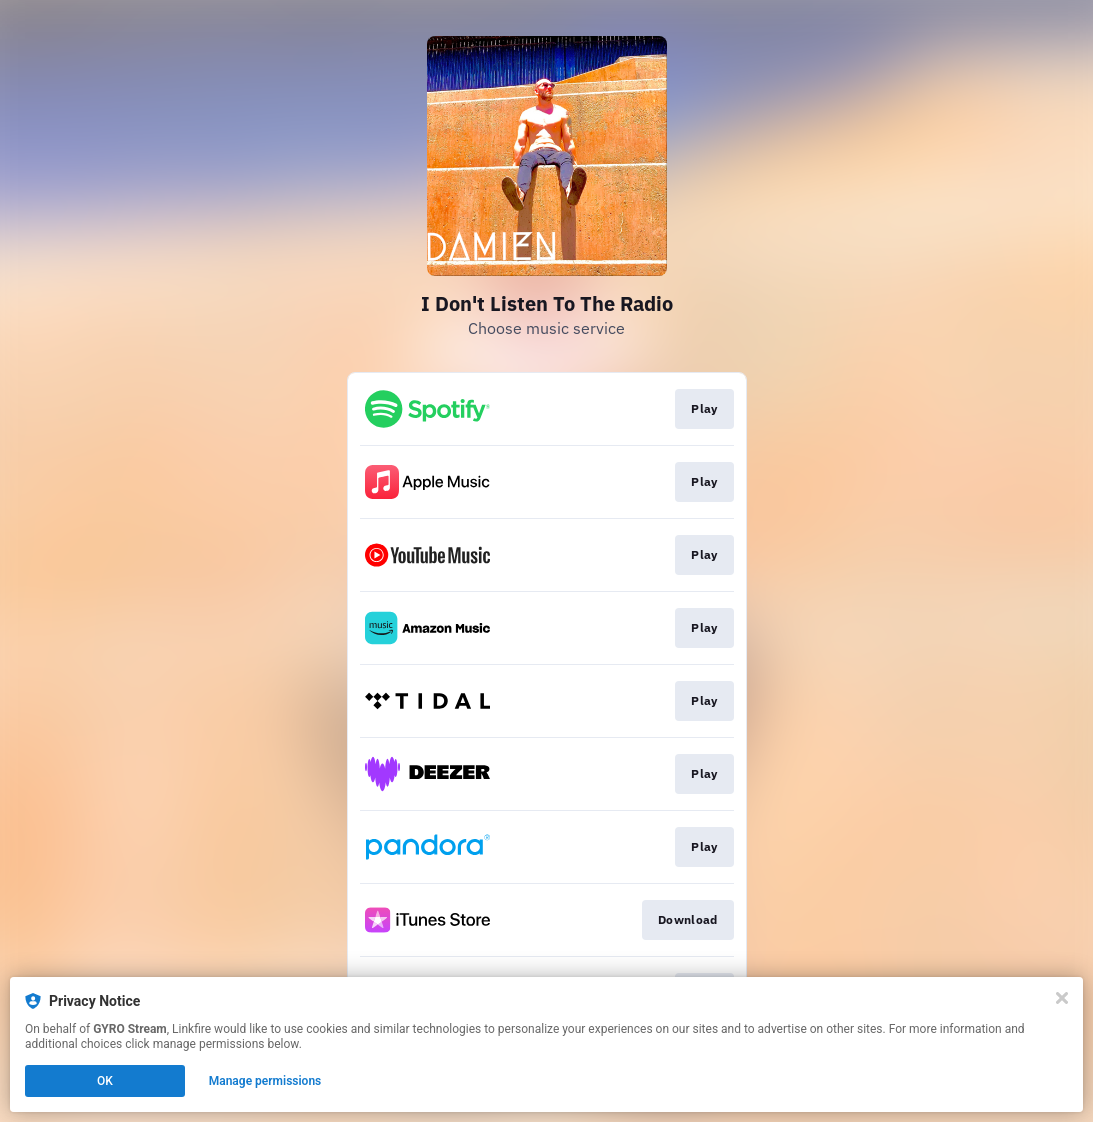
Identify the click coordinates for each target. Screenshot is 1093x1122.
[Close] (1062, 998)
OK (105, 1081)
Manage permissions (265, 1081)
